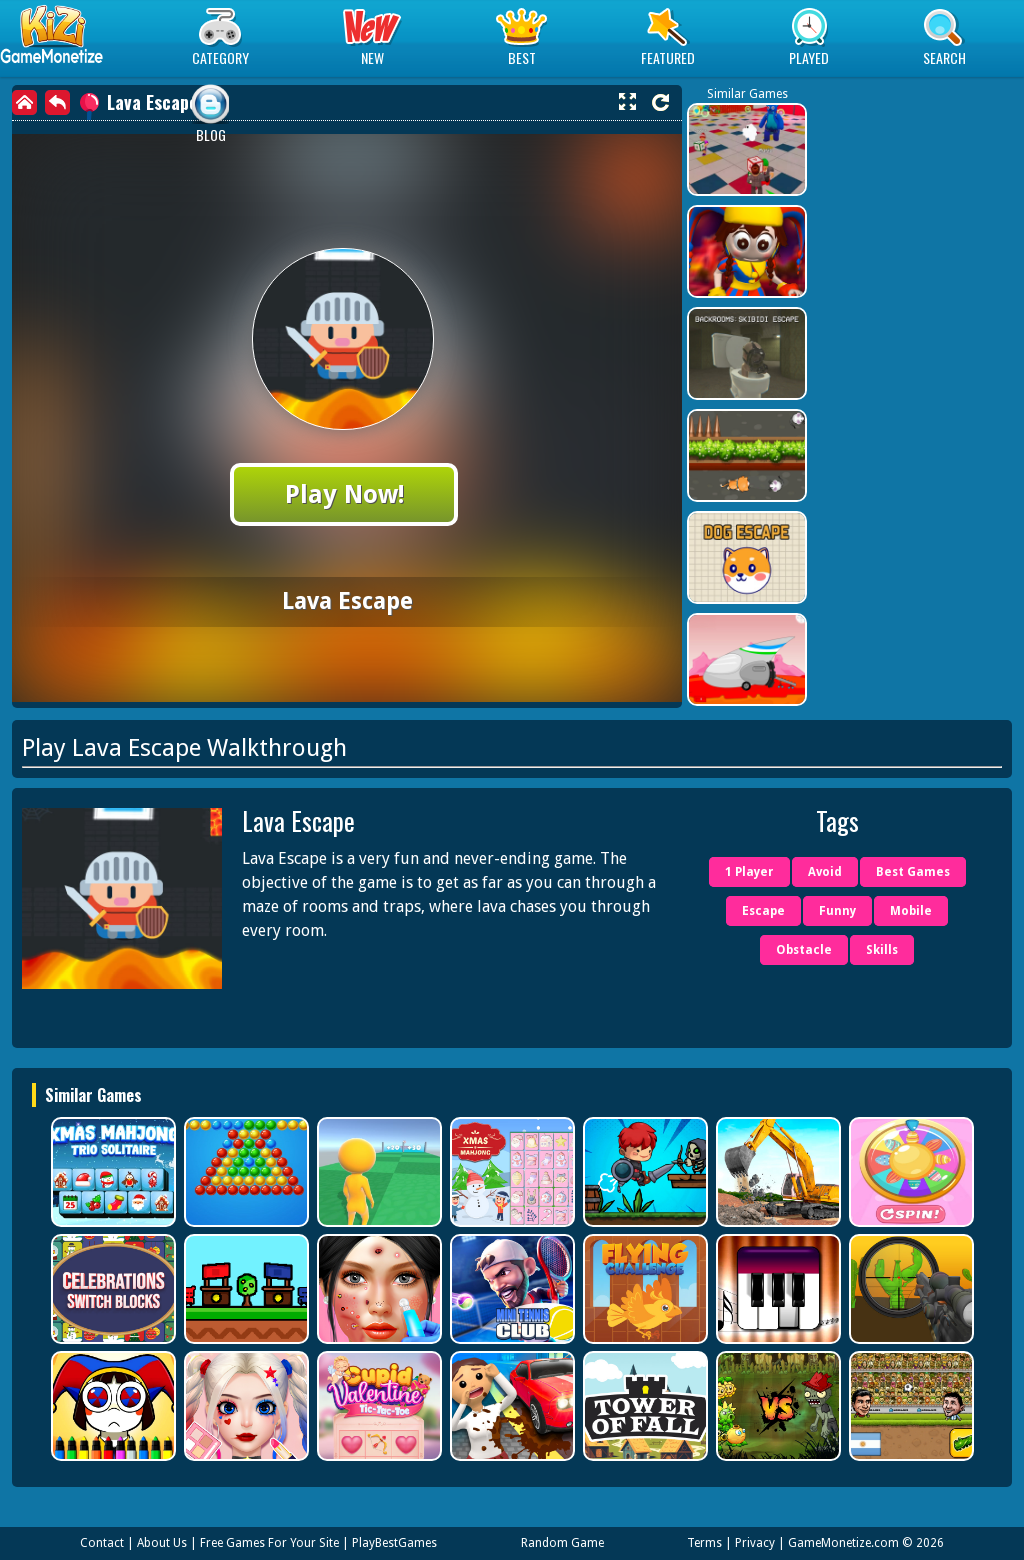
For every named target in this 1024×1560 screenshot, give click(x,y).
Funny (837, 911)
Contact (102, 1543)
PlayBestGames (394, 1543)
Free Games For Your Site (269, 1543)
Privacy (755, 1543)
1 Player (749, 872)
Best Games (913, 872)
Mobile (911, 911)
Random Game (562, 1543)
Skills (882, 950)
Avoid (825, 872)
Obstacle (804, 950)
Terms (704, 1543)
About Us (162, 1543)
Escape (763, 911)
